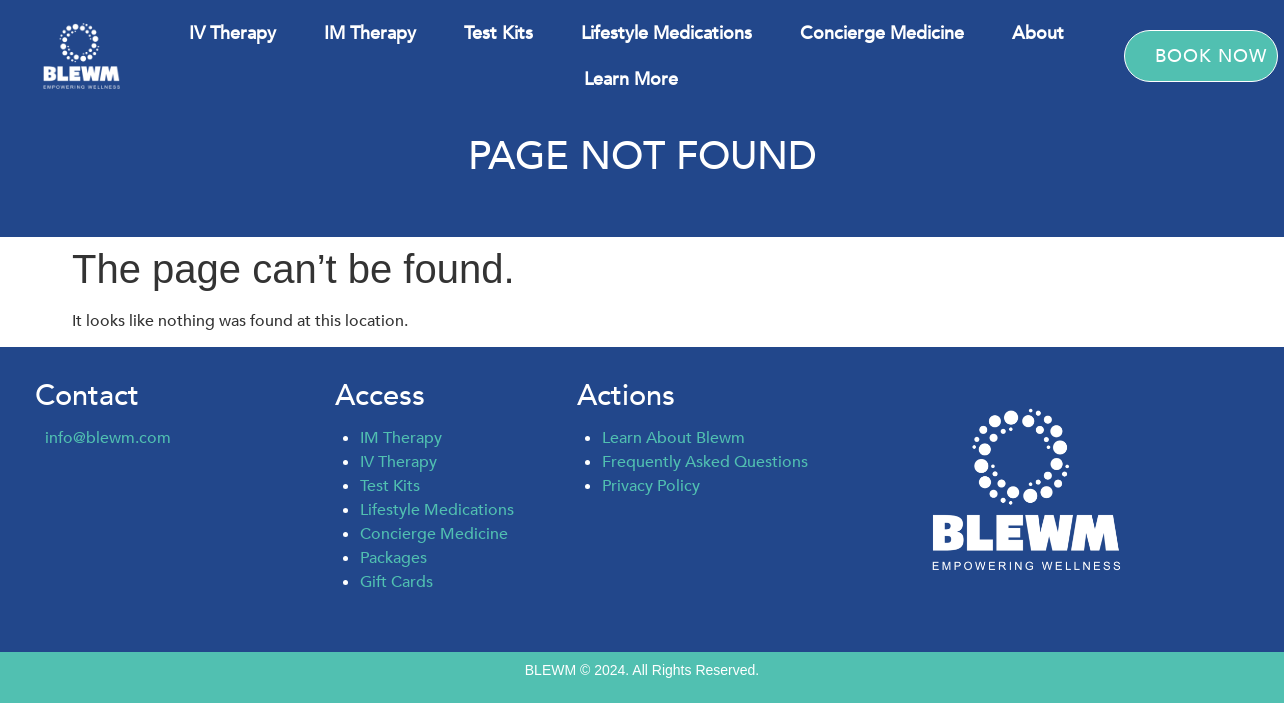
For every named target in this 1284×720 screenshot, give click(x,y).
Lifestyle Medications (666, 33)
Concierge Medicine (882, 33)
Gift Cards (396, 582)
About (1038, 33)
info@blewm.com (108, 438)
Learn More (631, 79)
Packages (393, 558)
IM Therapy (370, 33)
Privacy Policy (651, 486)
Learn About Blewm (673, 438)
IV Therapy (232, 33)
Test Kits (498, 33)
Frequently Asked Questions (705, 462)
